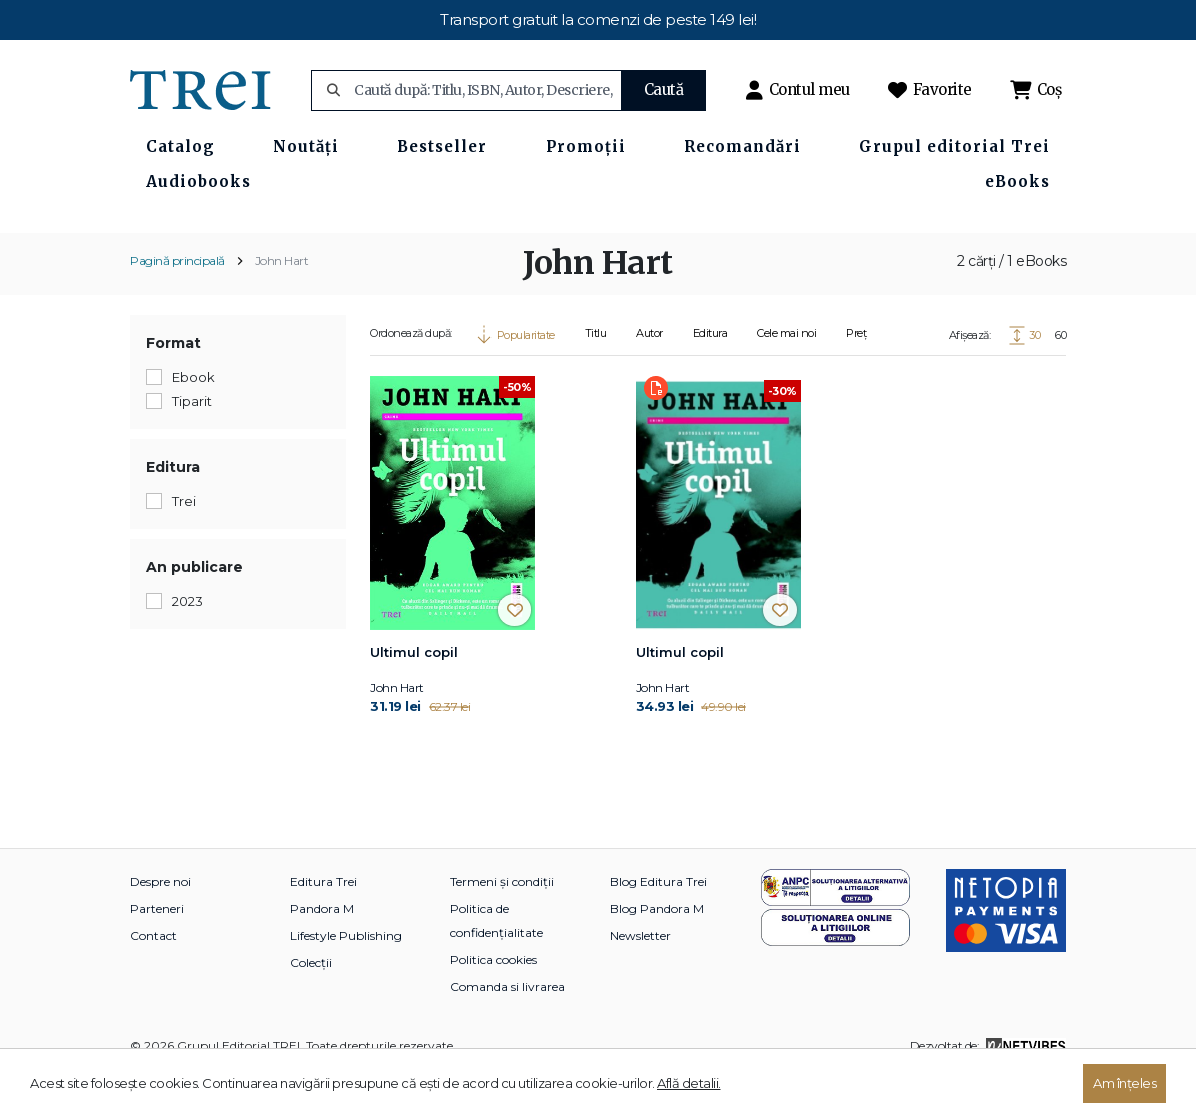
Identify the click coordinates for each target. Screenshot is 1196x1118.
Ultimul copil (414, 696)
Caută (664, 89)
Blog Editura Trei (658, 925)
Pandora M (322, 952)
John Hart (282, 304)
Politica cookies (493, 1003)
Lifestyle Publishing (346, 979)
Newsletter (640, 979)
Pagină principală (177, 304)
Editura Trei (323, 925)
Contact (153, 979)
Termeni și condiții (502, 925)
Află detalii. (689, 1083)
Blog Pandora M (657, 952)
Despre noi (160, 925)
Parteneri (157, 952)
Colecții (311, 1006)
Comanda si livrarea (507, 1030)
